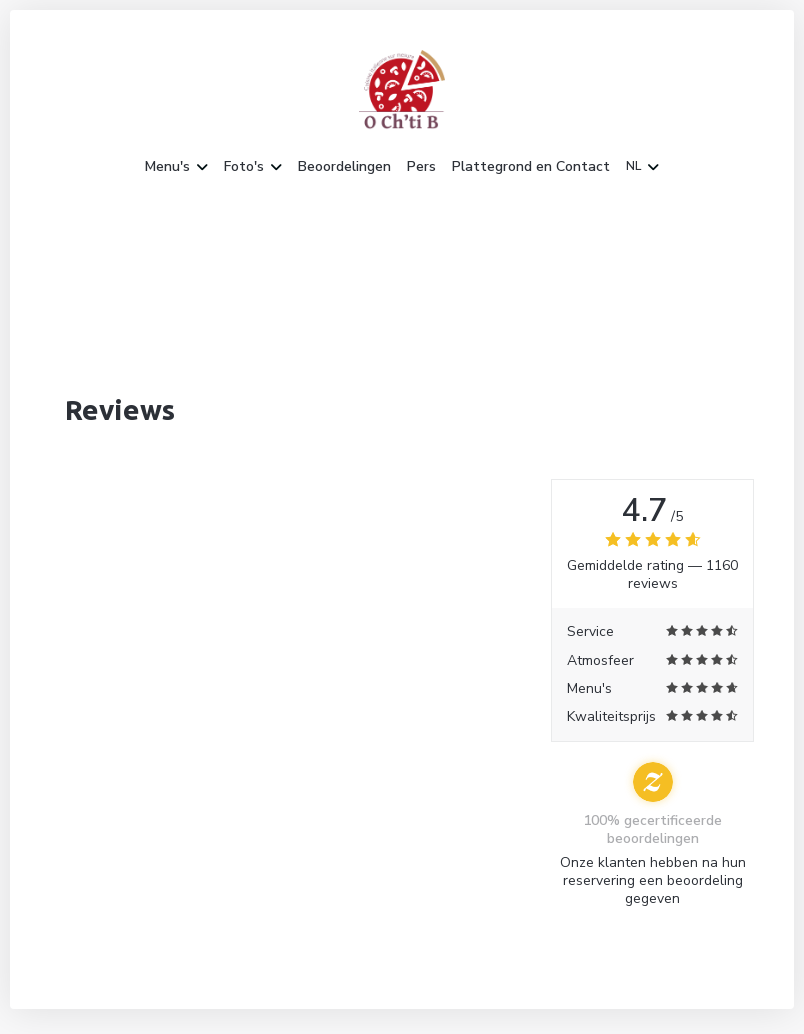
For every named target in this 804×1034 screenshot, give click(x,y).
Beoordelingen (344, 167)
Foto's (253, 167)
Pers (421, 167)
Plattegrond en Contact (531, 167)
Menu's (176, 167)
